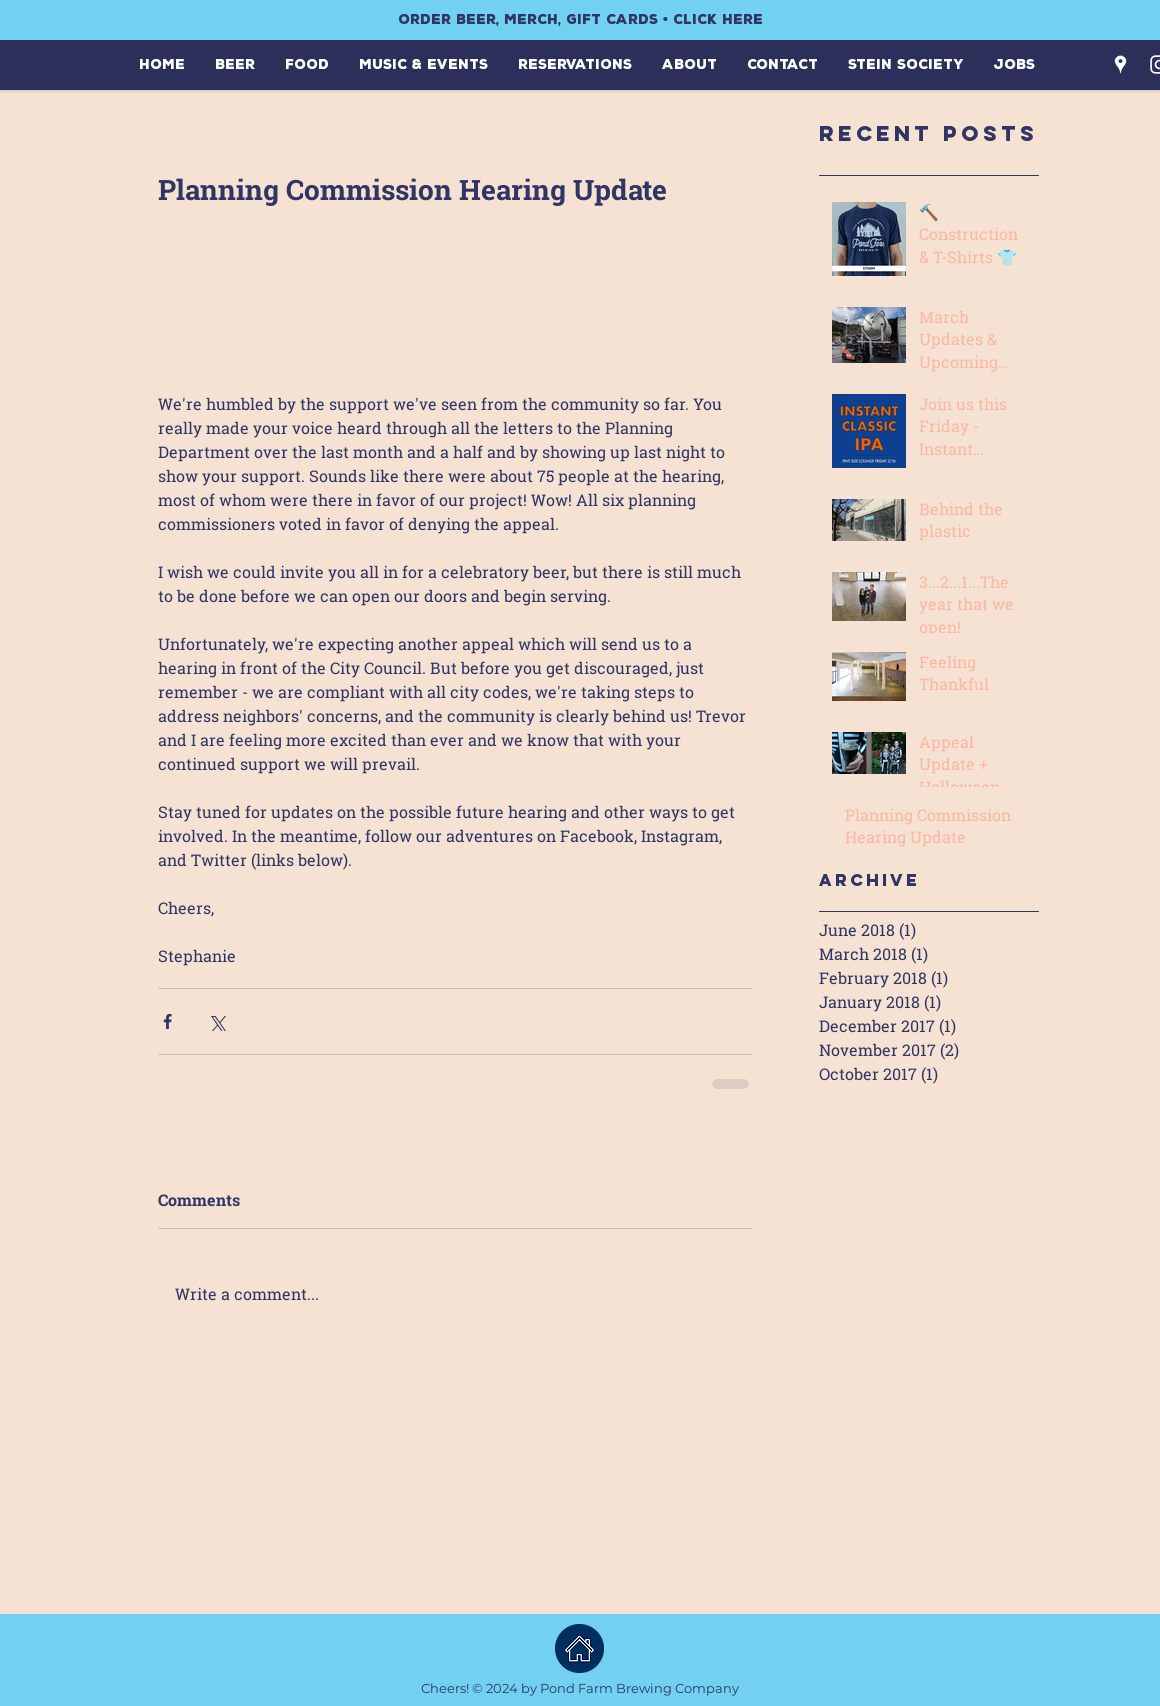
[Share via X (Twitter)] (216, 1021)
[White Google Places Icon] (1120, 64)
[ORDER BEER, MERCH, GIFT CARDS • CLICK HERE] (580, 20)
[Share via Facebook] (167, 1021)
